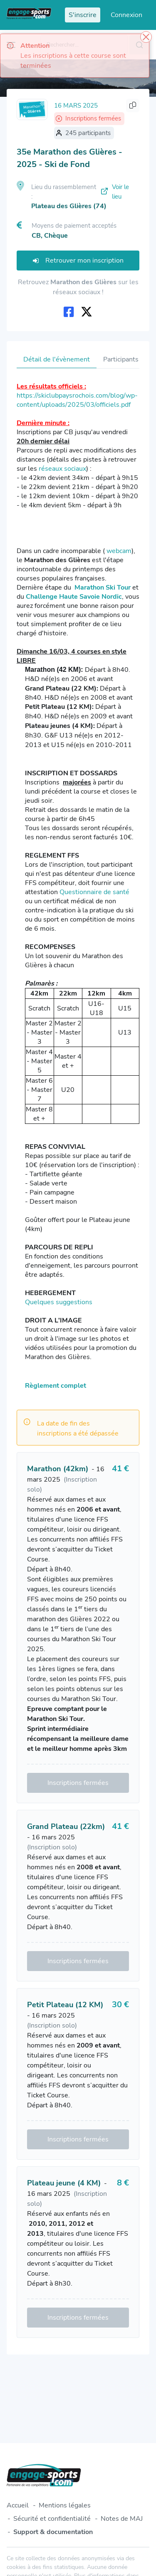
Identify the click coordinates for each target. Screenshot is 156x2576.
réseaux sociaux (62, 468)
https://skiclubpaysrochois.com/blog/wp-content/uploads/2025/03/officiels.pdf (77, 400)
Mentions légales (65, 2505)
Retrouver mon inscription (78, 260)
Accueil (18, 2505)
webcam (118, 551)
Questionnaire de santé (94, 892)
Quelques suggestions (58, 1302)
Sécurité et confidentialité (52, 2518)
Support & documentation (53, 2532)
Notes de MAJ (122, 2518)
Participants (121, 359)
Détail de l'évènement (56, 359)
